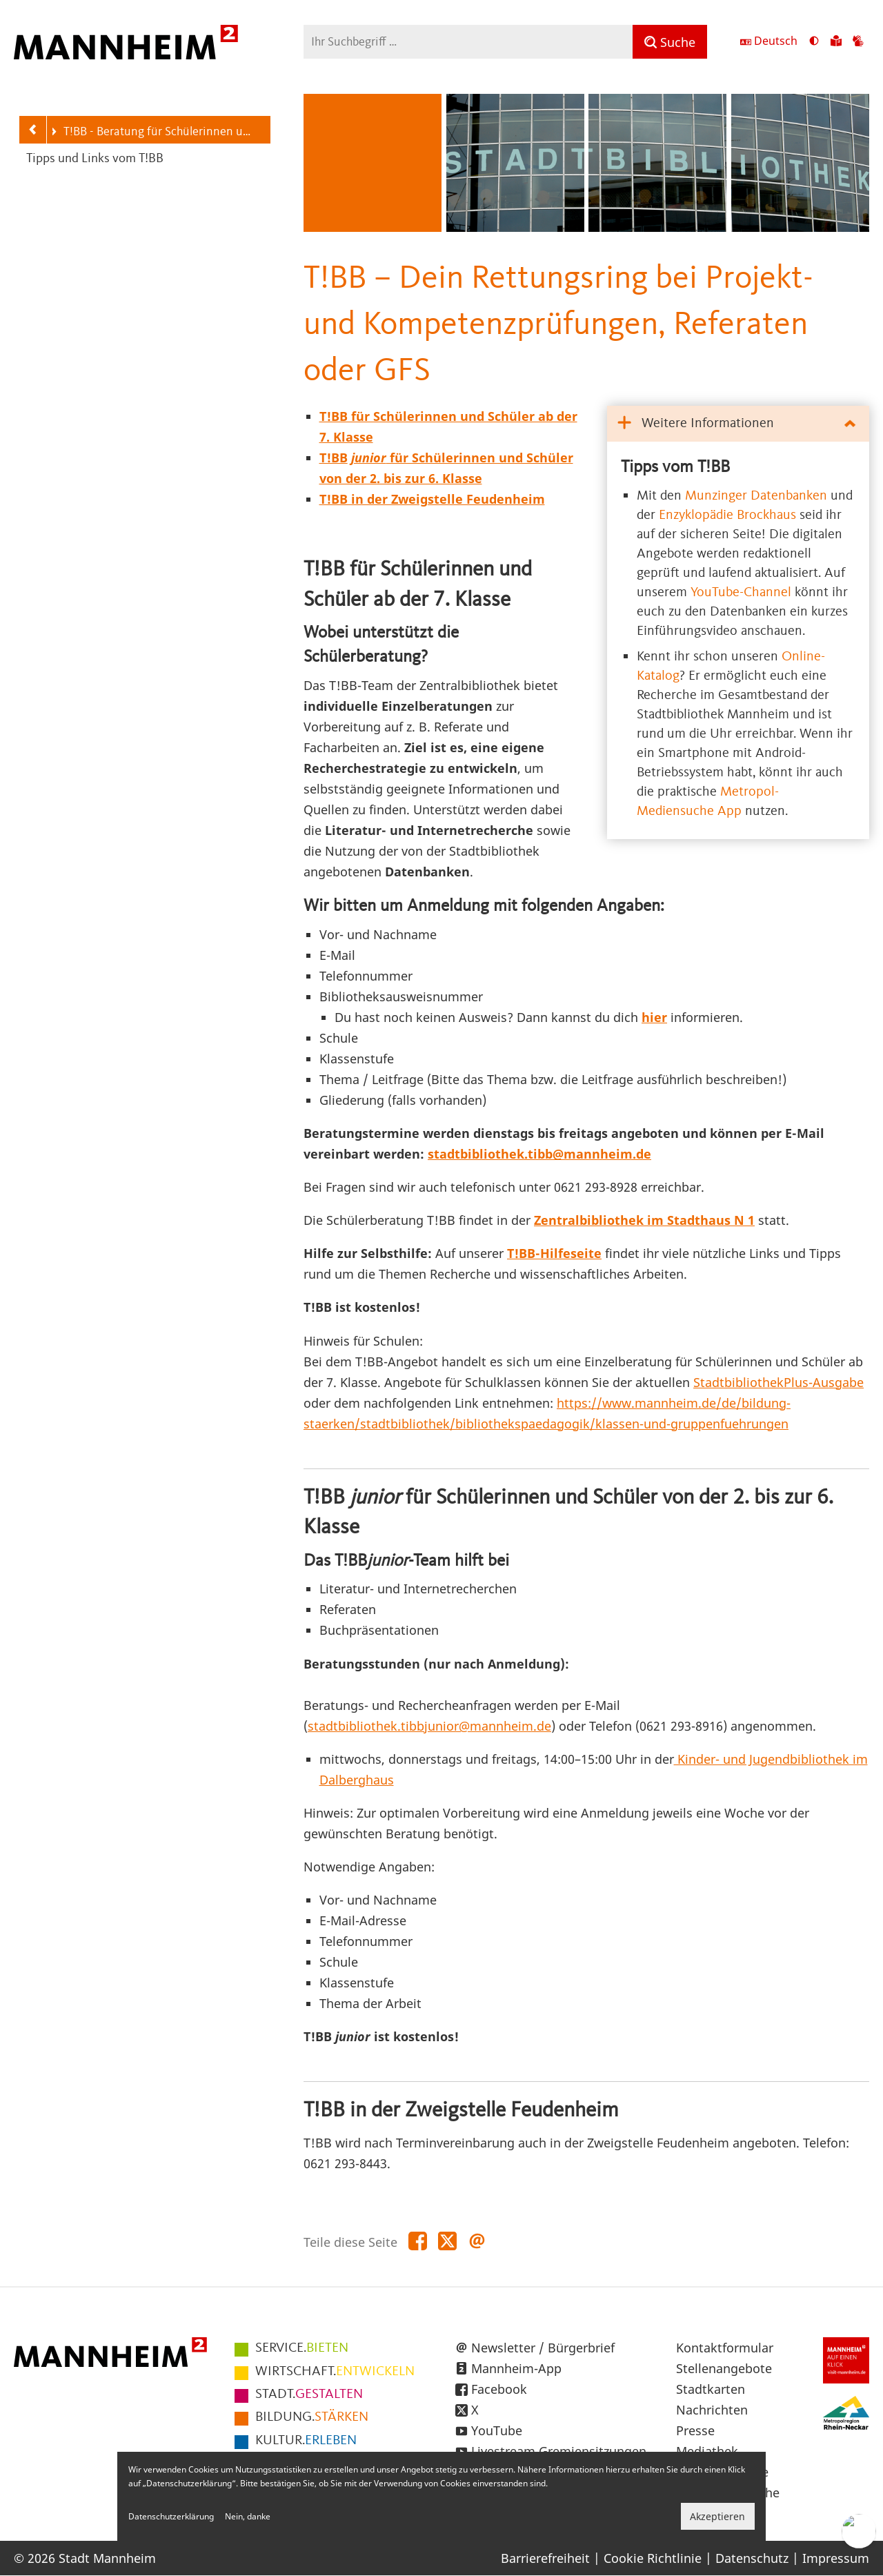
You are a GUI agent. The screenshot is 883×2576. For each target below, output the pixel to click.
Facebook (499, 2389)
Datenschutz (751, 2558)
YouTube (496, 2430)
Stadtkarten (710, 2389)
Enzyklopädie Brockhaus (727, 515)
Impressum (835, 2558)
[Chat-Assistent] (859, 2531)
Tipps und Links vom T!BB (94, 159)
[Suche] (670, 42)
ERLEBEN (306, 2441)
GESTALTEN (309, 2394)
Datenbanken (789, 496)
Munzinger (718, 496)
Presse (695, 2430)
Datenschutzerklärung (171, 2516)
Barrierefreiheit (545, 2558)
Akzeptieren (717, 2516)
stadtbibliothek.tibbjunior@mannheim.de (429, 1726)
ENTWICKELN (335, 2372)
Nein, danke (247, 2516)
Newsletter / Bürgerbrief (543, 2347)
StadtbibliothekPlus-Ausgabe (778, 1382)
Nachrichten (712, 2409)
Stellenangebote (724, 2368)
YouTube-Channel (741, 593)
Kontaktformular (724, 2347)
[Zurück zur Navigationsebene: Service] (33, 130)
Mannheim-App (516, 2368)
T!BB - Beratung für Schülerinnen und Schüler (153, 133)
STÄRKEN (311, 2417)
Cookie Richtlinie (653, 2558)
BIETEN (301, 2348)
